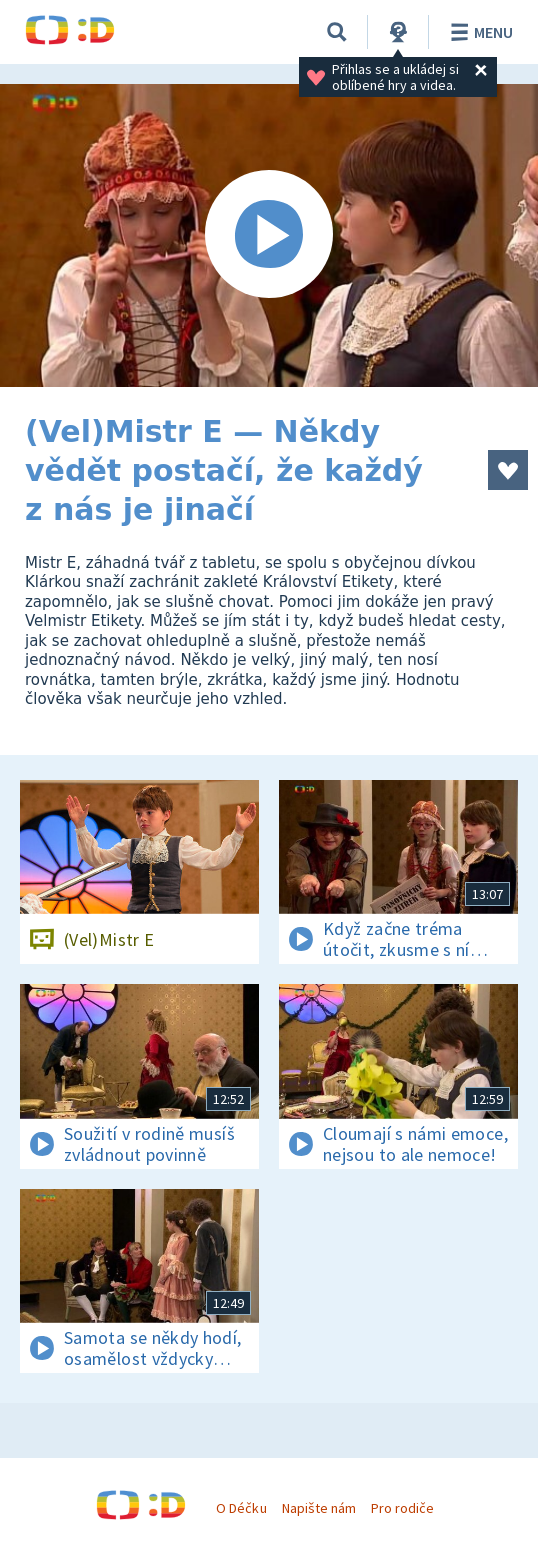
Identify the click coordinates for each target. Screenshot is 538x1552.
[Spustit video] (269, 235)
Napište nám (319, 1508)
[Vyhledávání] (337, 32)
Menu (478, 32)
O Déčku (241, 1508)
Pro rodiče (402, 1508)
